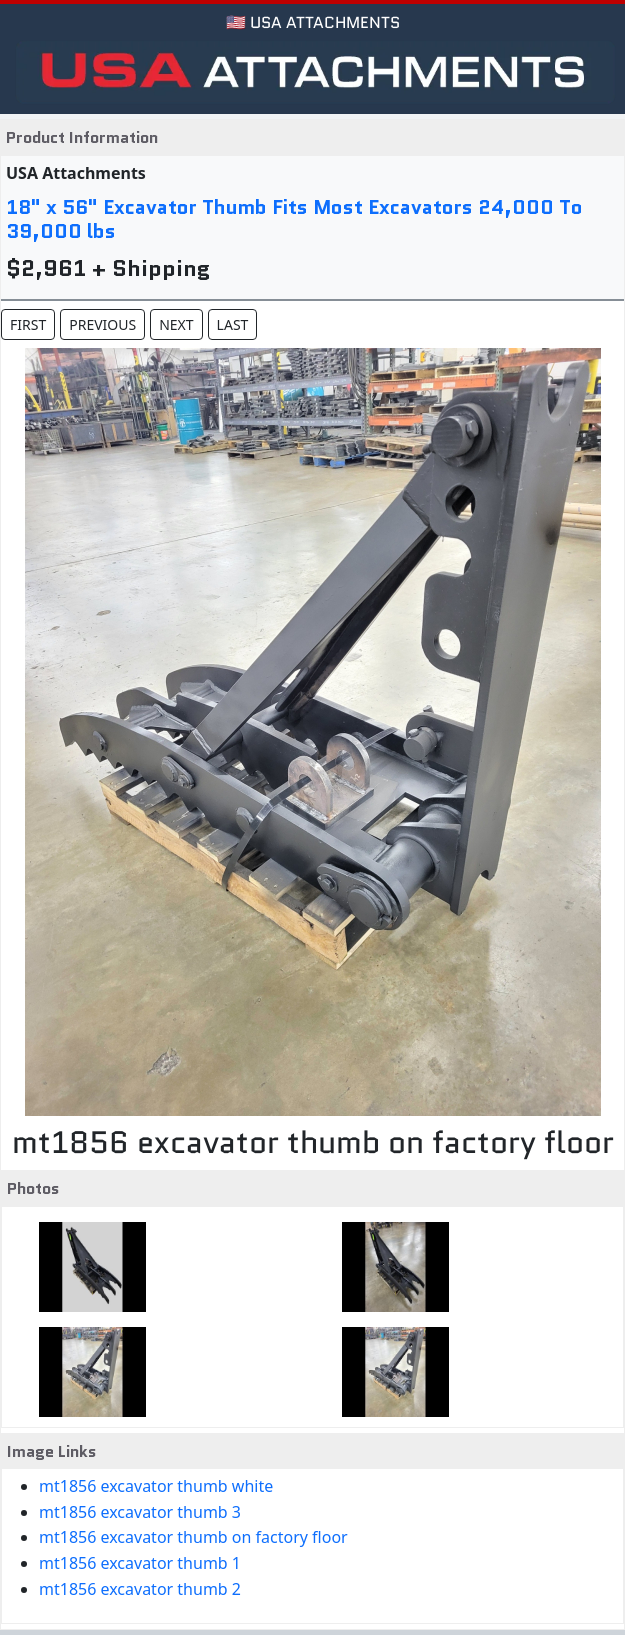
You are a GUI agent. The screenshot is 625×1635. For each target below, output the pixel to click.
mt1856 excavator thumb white (156, 1486)
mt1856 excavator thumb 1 (140, 1563)
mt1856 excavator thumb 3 (140, 1512)
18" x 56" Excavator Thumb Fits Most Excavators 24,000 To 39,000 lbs (294, 219)
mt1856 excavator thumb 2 (140, 1589)
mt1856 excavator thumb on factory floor (193, 1537)
